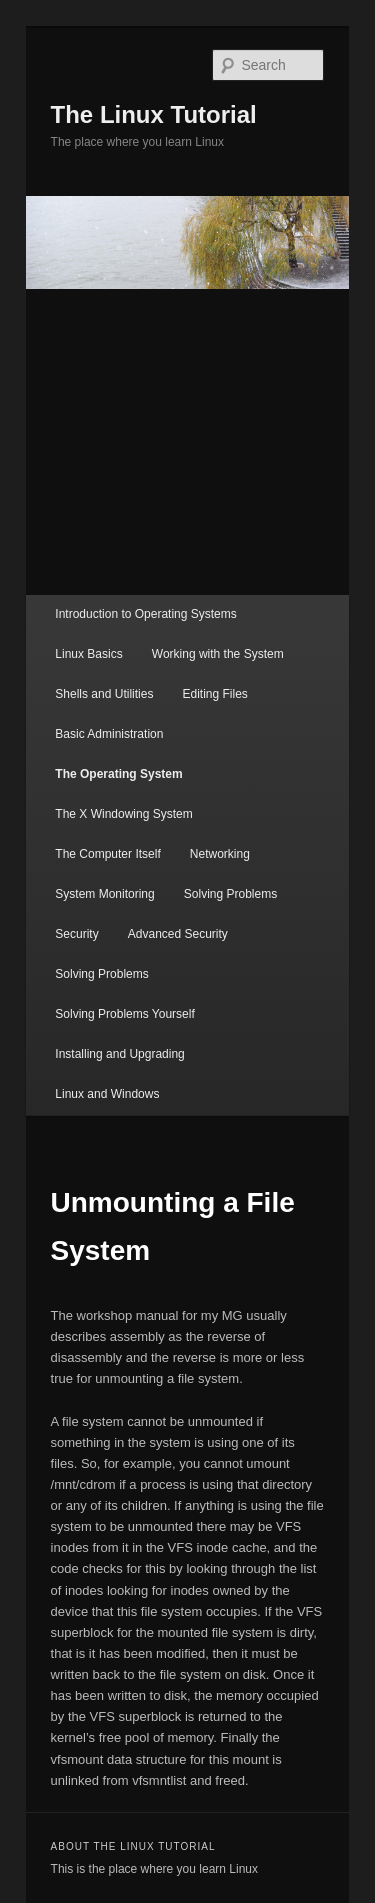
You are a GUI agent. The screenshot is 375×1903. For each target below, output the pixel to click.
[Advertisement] (187, 442)
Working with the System (218, 654)
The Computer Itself (107, 854)
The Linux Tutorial (154, 114)
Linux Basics (88, 654)
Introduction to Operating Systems (145, 614)
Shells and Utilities (104, 694)
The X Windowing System (123, 814)
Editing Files (214, 694)
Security (76, 934)
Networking (220, 854)
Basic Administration (109, 734)
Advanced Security (178, 934)
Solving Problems (230, 894)
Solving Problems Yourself (124, 1014)
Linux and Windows (107, 1094)
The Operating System (118, 774)
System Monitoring (104, 894)
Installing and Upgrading (119, 1054)
